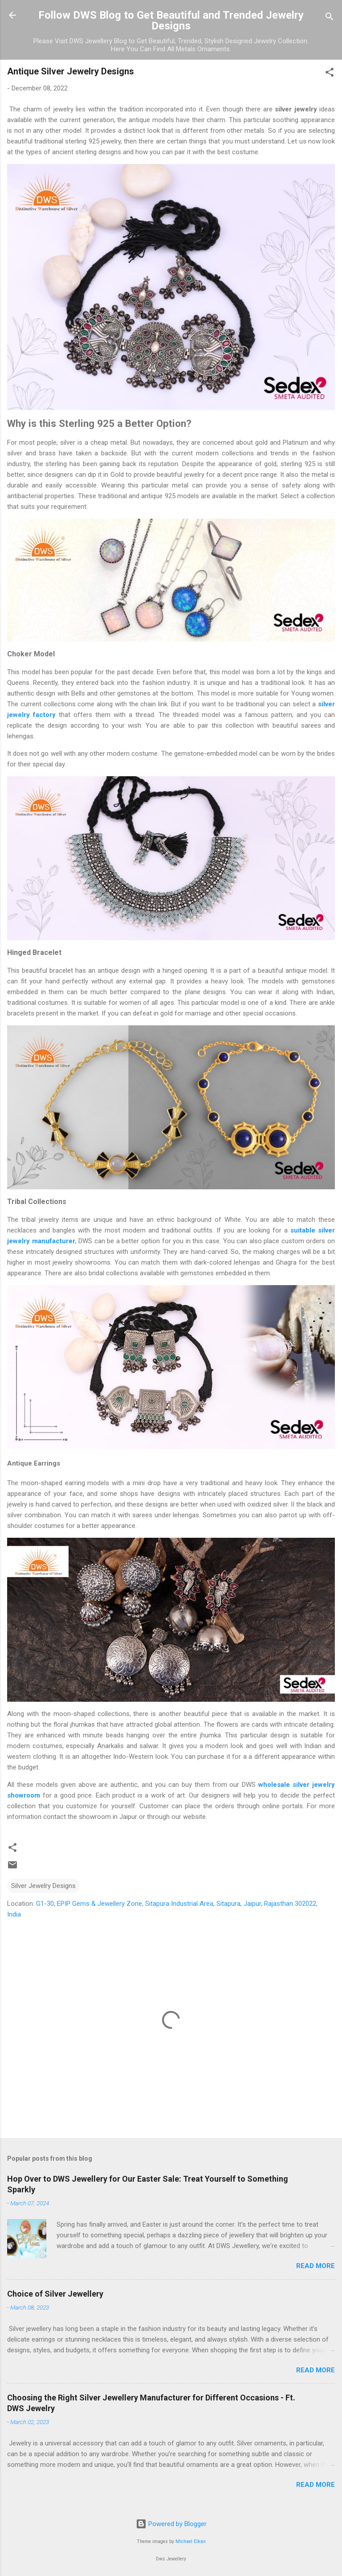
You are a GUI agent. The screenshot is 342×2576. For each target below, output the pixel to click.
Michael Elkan (190, 2541)
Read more (315, 2266)
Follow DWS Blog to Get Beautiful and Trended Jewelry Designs (171, 20)
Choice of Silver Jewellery (55, 2293)
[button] (329, 74)
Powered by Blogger (171, 2524)
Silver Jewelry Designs (43, 1886)
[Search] (329, 18)
